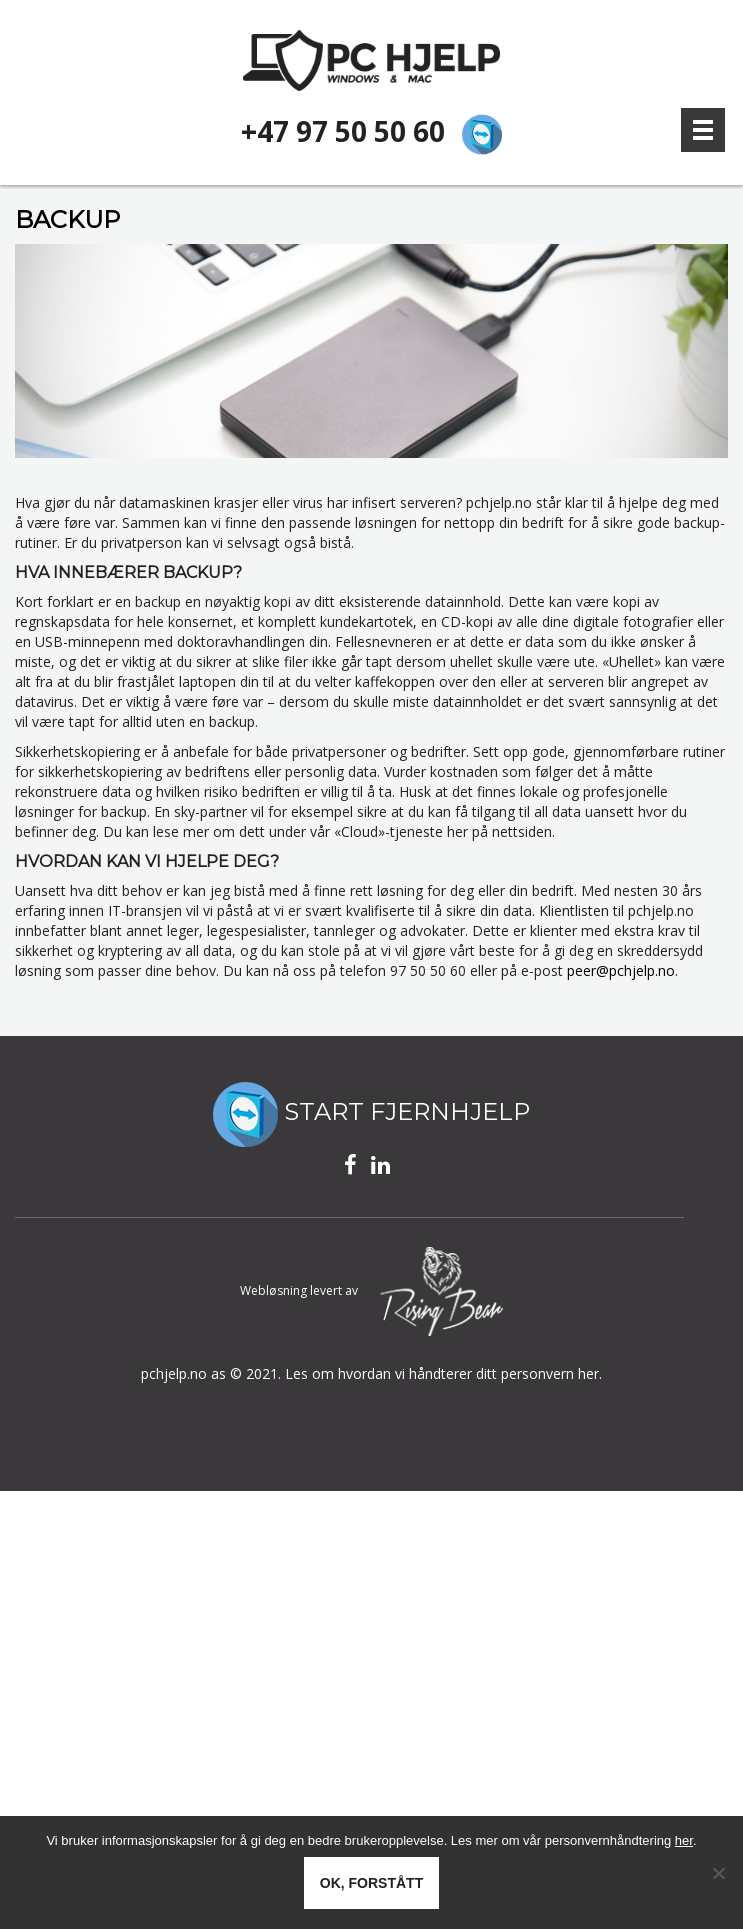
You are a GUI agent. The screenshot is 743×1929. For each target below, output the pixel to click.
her (684, 1840)
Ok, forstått (371, 1883)
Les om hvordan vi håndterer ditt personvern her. (443, 1372)
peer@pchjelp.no (621, 969)
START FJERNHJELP (371, 1111)
